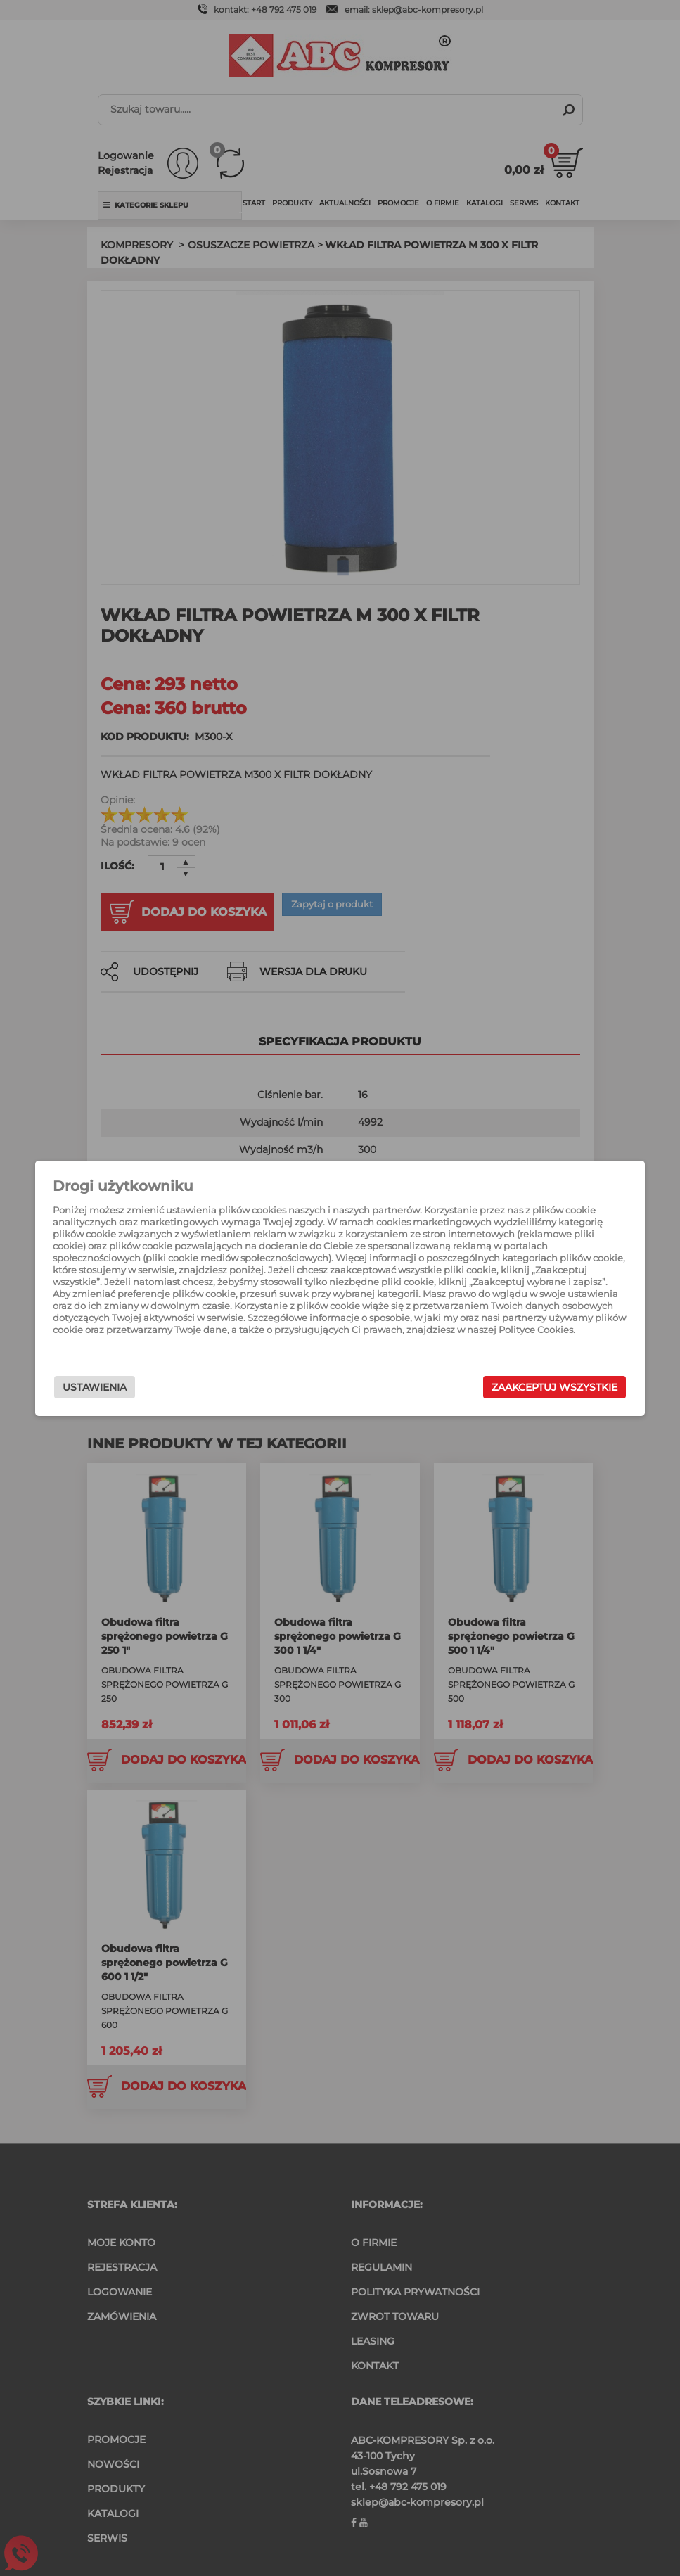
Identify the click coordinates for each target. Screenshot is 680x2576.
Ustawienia (128, 1387)
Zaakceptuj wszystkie (521, 1387)
